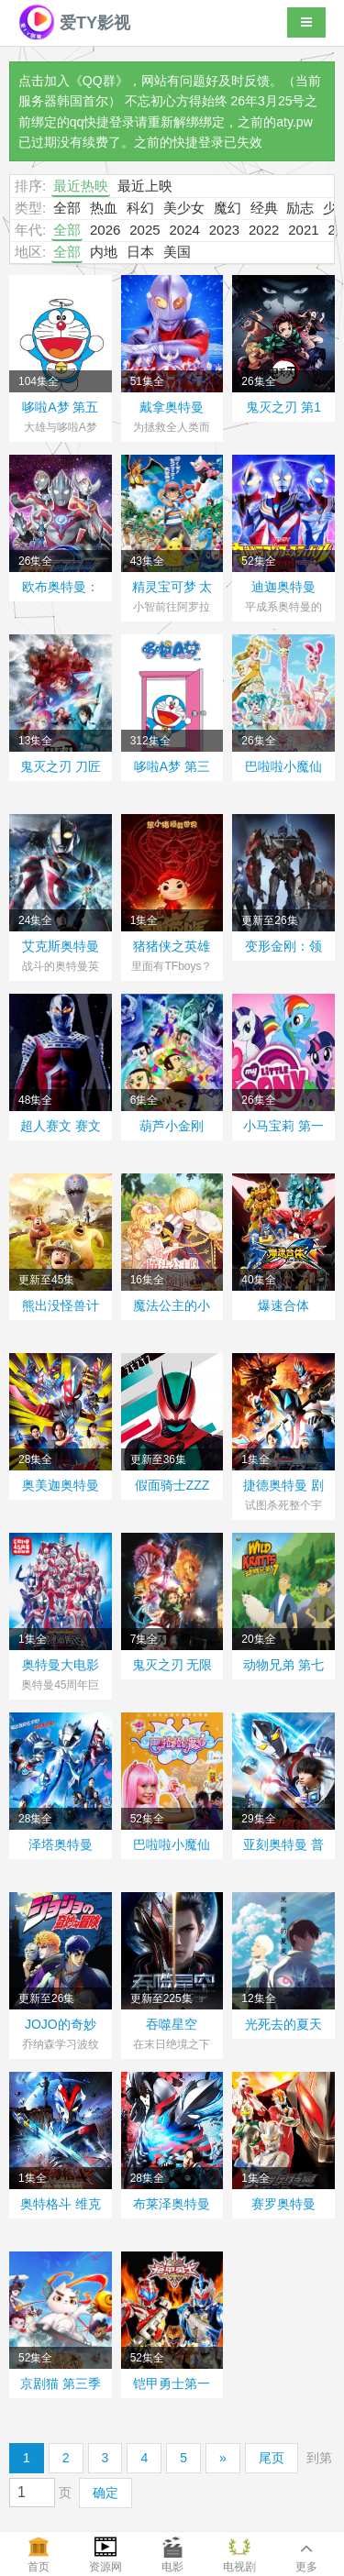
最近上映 (144, 185)
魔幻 (227, 207)
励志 (300, 207)
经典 (264, 207)
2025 (144, 229)
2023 (224, 229)
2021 (303, 229)
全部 (67, 207)
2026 (105, 229)
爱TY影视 (74, 23)
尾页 (271, 2457)
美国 (177, 251)
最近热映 (80, 185)
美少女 (184, 207)
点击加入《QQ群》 (73, 80)
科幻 (140, 207)
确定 (105, 2492)
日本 (140, 251)
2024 (184, 229)
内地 (103, 251)
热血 (103, 207)
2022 (264, 229)
